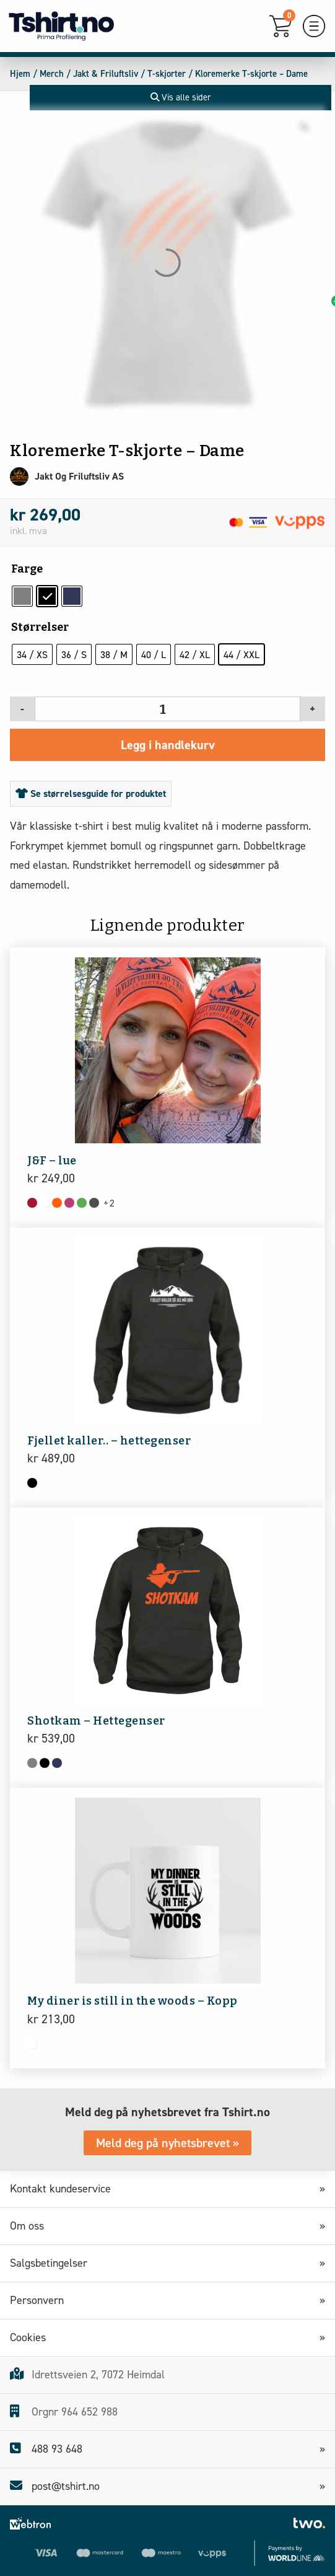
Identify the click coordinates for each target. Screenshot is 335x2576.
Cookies (32, 2337)
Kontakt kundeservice (65, 2188)
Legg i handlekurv (168, 745)
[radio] (22, 596)
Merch (52, 74)
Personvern (41, 2300)
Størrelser (40, 627)
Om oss (31, 2225)
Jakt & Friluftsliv (105, 74)
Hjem (20, 74)
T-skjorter (166, 74)
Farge (27, 569)
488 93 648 (46, 2449)
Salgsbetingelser (53, 2263)
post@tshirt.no (55, 2486)
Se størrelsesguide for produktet (90, 793)
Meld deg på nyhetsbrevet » (167, 2143)
